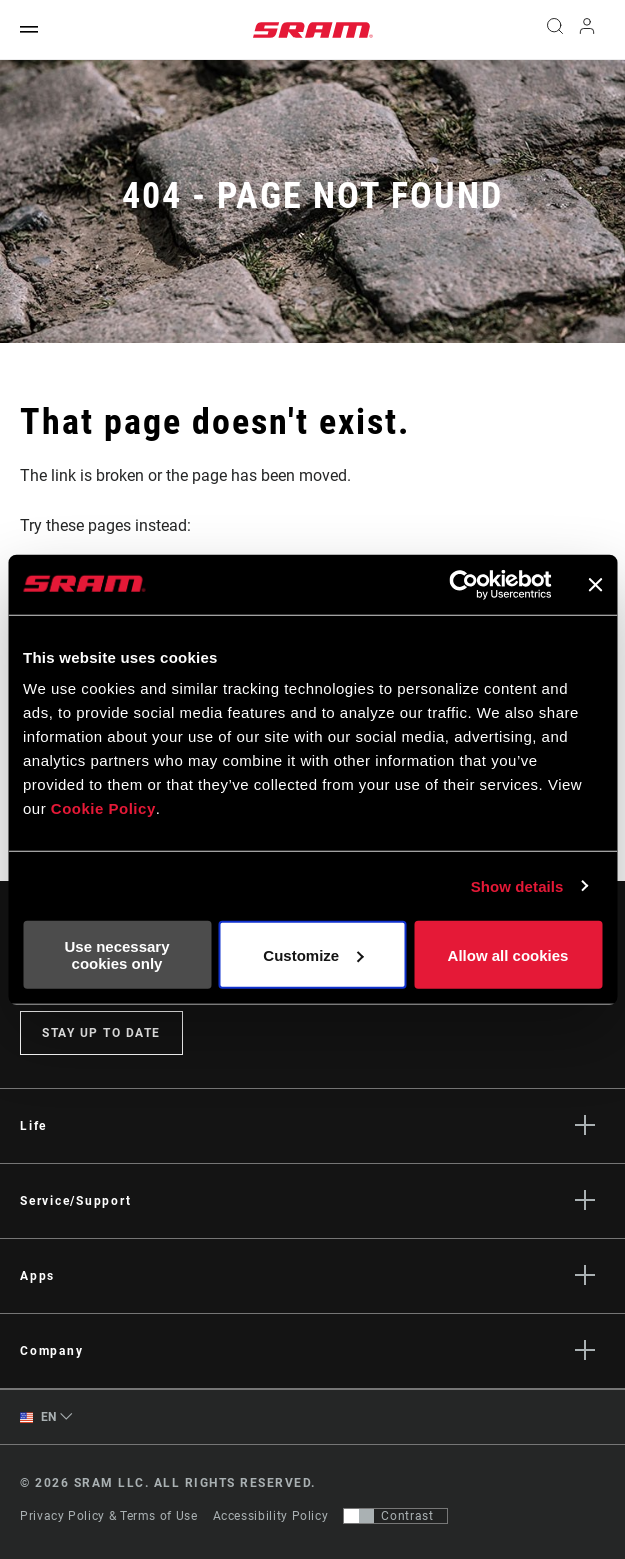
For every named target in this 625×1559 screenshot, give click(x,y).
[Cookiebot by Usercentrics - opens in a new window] (463, 584)
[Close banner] (595, 584)
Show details (517, 885)
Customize (313, 954)
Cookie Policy (103, 808)
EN (38, 1417)
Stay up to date (101, 1033)
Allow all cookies (508, 954)
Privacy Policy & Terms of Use (109, 1516)
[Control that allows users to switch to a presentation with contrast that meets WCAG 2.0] (395, 1516)
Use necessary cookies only (116, 955)
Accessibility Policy (271, 1516)
